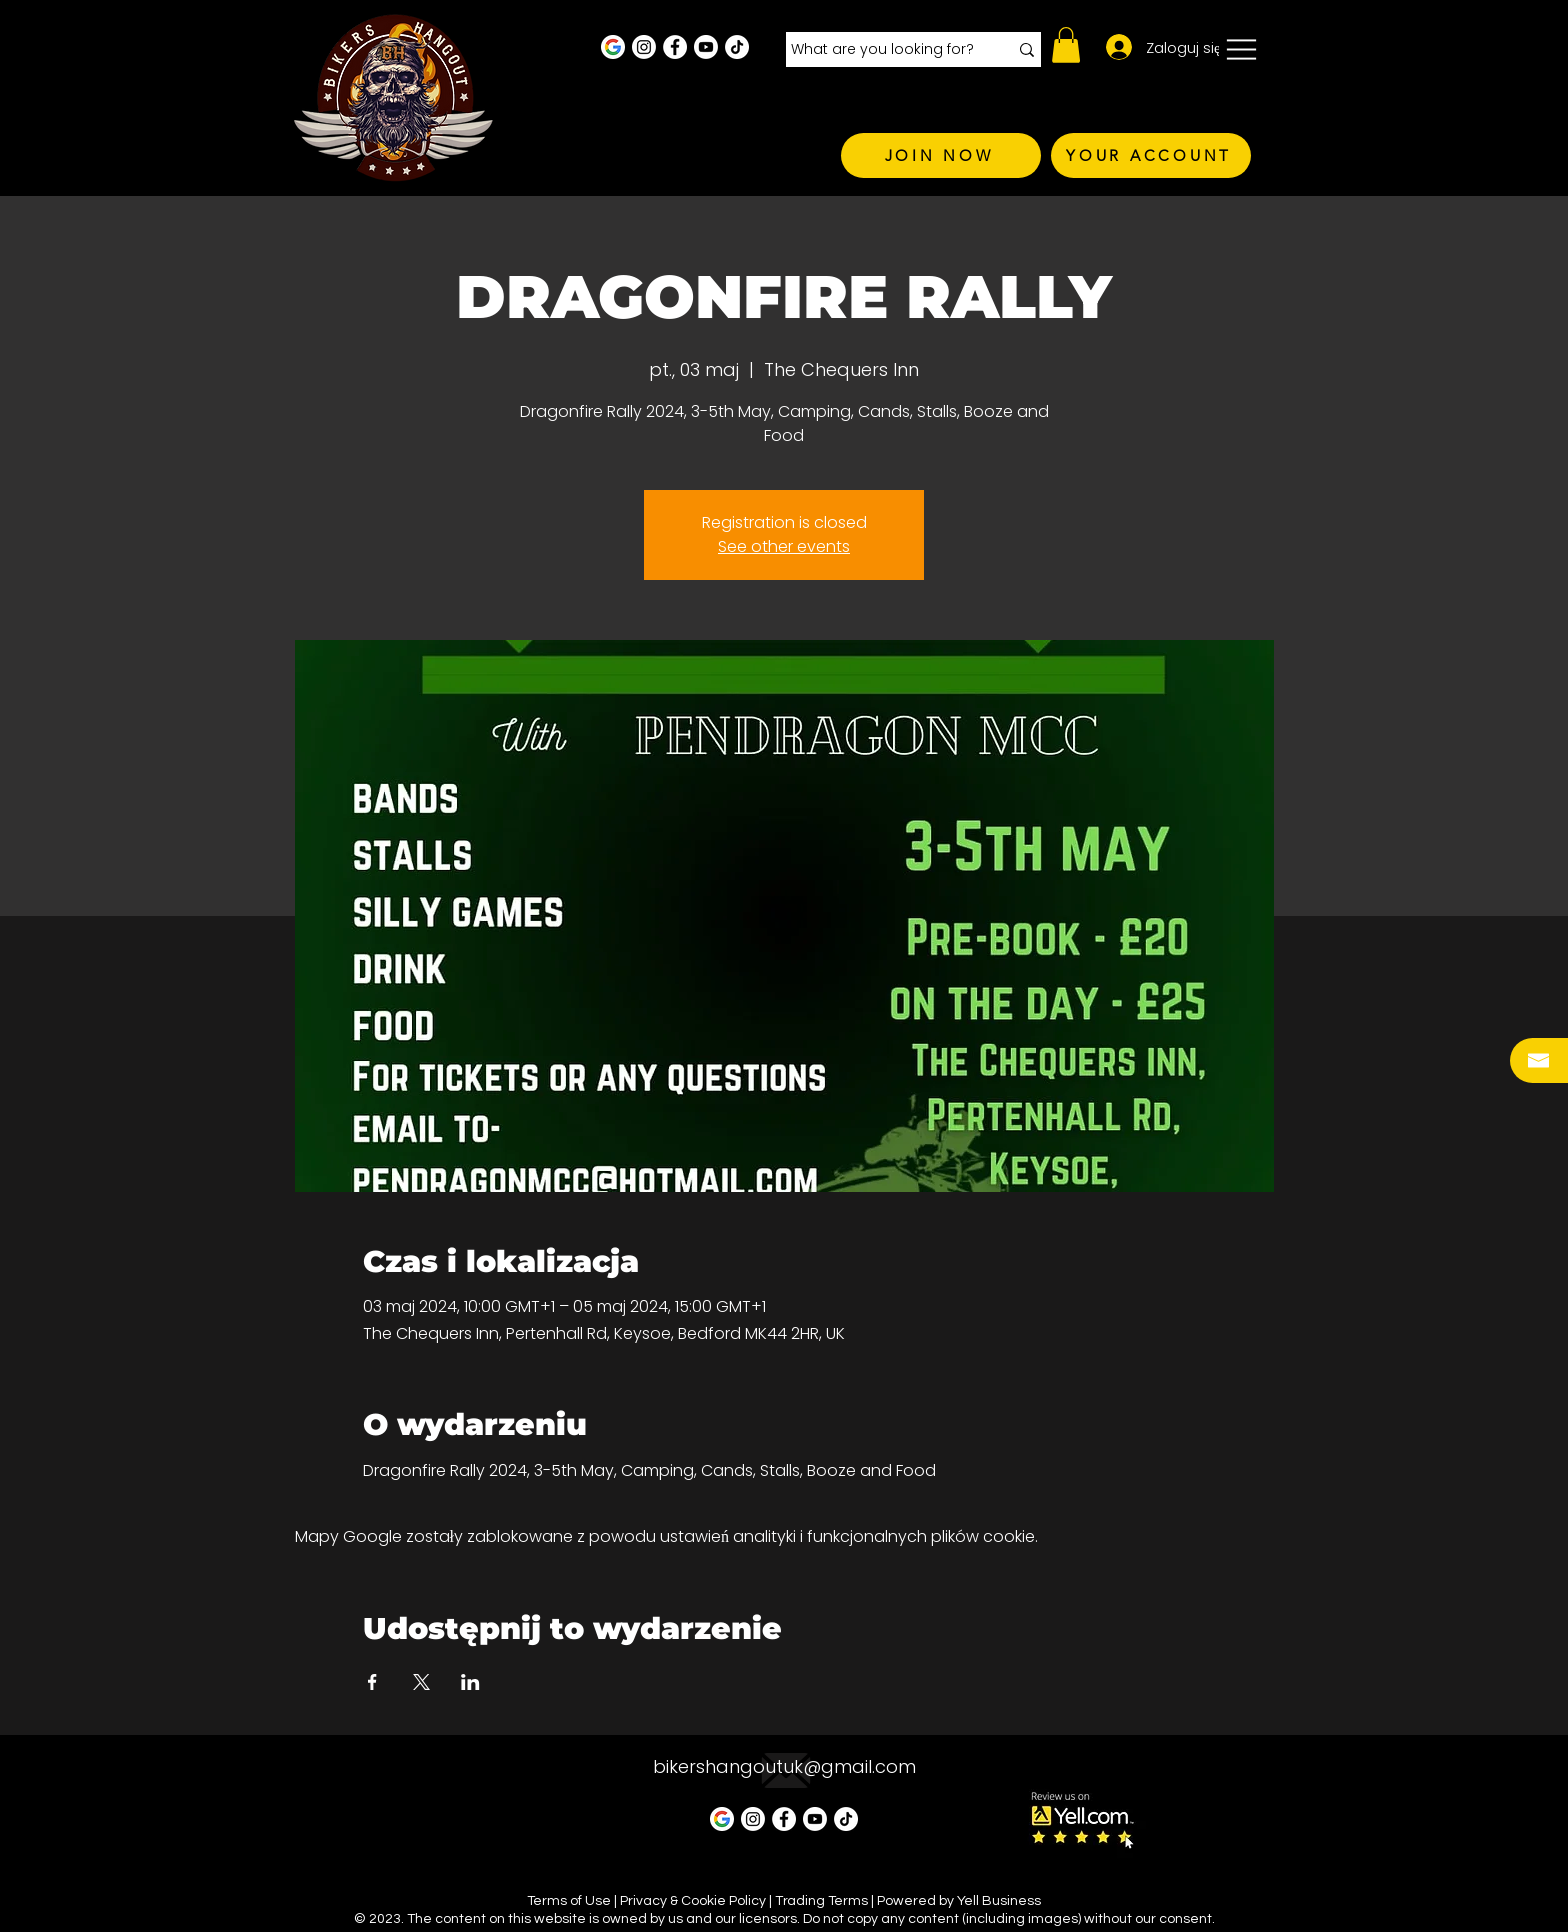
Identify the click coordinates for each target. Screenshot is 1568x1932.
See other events (784, 546)
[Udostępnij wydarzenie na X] (421, 1682)
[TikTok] (737, 47)
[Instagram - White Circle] (644, 47)
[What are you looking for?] (884, 50)
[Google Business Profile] (613, 47)
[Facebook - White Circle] (675, 47)
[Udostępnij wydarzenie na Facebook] (372, 1682)
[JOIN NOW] (941, 155)
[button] (1066, 45)
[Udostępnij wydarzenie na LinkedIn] (470, 1682)
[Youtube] (706, 47)
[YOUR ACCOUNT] (1151, 155)
